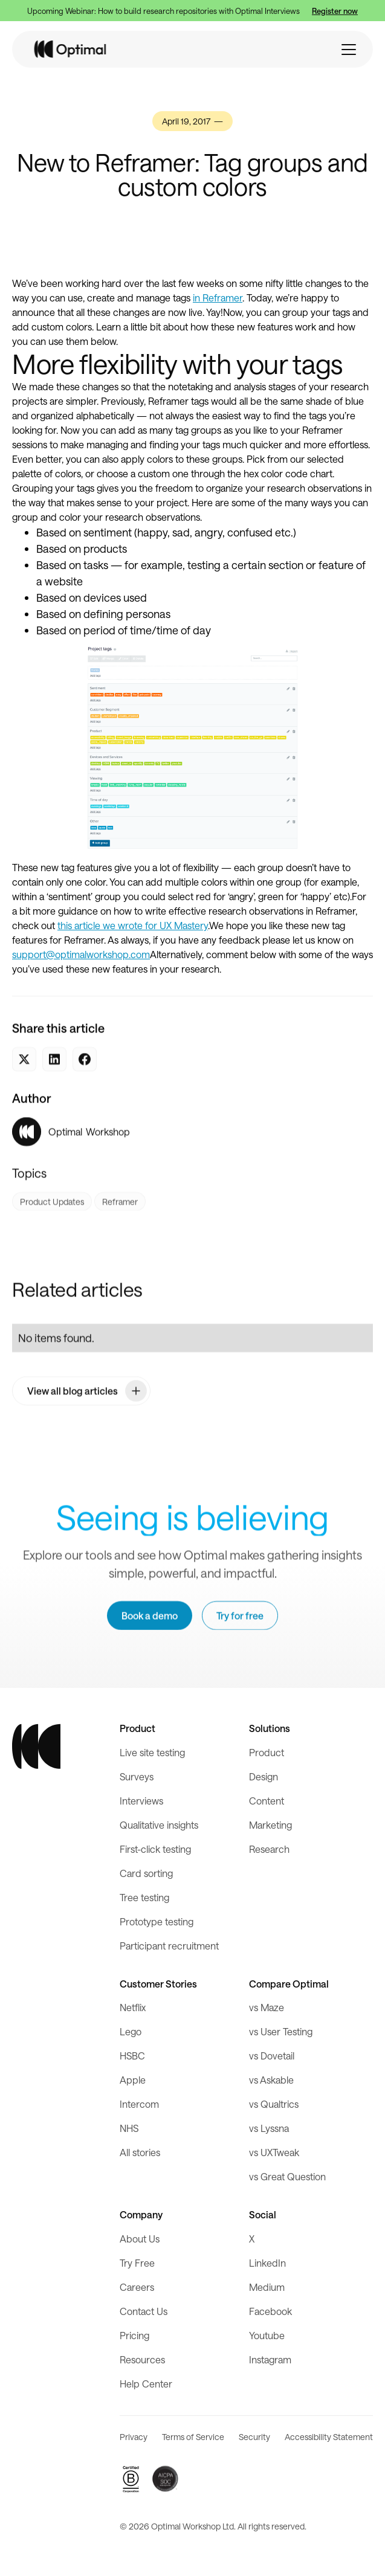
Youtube (267, 2335)
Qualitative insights (159, 1825)
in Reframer (217, 297)
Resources (142, 2359)
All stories (140, 2152)
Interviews (141, 1800)
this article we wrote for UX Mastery (132, 925)
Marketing (270, 1825)
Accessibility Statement (329, 2437)
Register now (335, 10)
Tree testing (144, 1897)
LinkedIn (267, 2262)
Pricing (134, 2335)
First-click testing (155, 1849)
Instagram (270, 2359)
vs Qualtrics (274, 2104)
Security (254, 2437)
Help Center (146, 2383)
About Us (140, 2238)
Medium (267, 2287)
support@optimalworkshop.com (81, 954)
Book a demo (149, 1616)
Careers (137, 2287)
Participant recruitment (169, 1945)
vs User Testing (280, 2031)
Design (263, 1776)
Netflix (133, 2007)
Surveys (137, 1776)
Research (269, 1849)
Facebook (270, 2311)
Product (266, 1752)
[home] (70, 49)
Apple (133, 2079)
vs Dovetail (271, 2055)
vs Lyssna (269, 2128)
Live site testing (152, 1752)
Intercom (139, 2104)
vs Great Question (287, 2176)
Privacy (133, 2437)
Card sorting (146, 1873)
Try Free (137, 2262)
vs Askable (271, 2079)
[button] (348, 49)
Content (266, 1800)
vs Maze (266, 2007)
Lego (130, 2031)
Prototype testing (156, 1921)
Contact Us (143, 2311)
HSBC (132, 2055)
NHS (129, 2128)
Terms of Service (193, 2437)
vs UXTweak (274, 2152)
